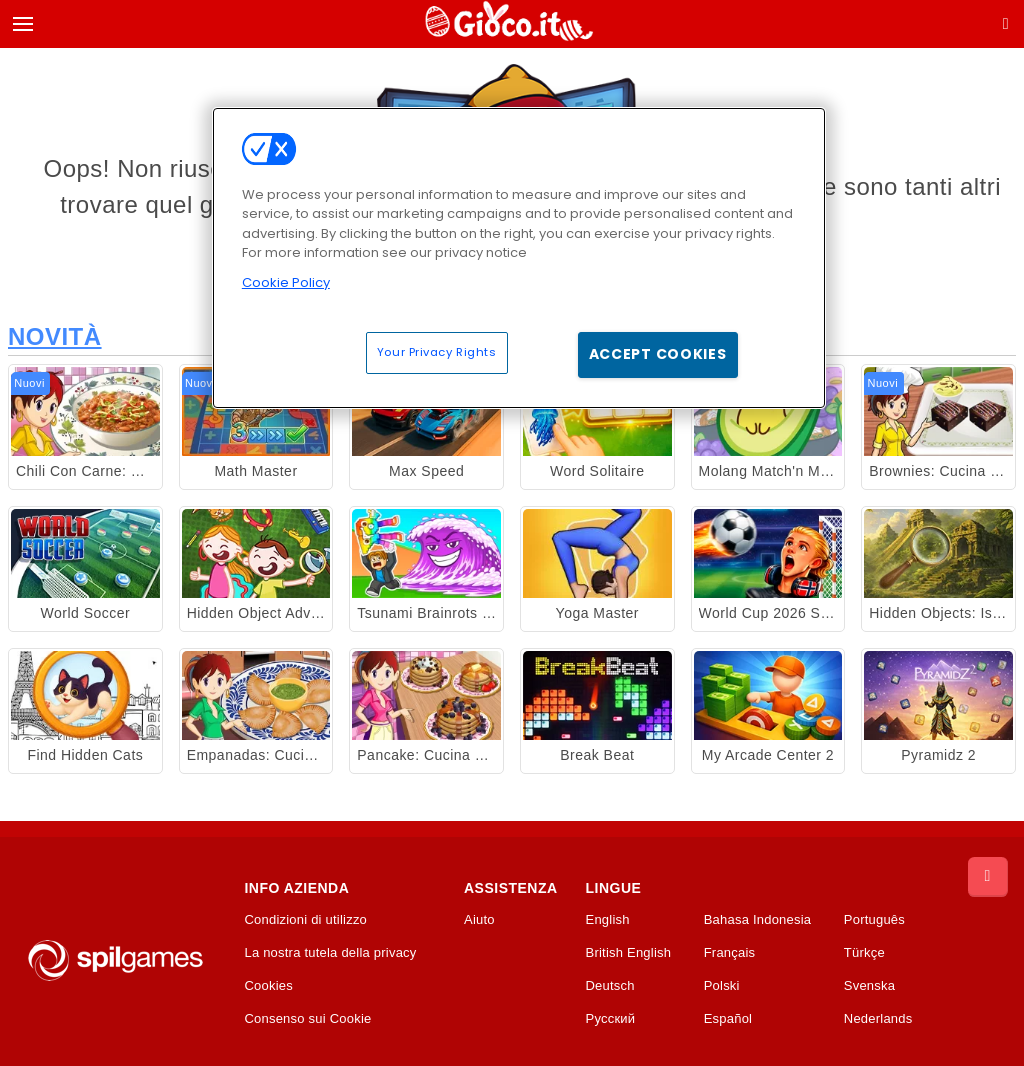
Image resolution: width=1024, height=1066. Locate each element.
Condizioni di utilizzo (305, 920)
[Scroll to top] (988, 877)
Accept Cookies (658, 354)
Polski (722, 986)
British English (629, 953)
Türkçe (864, 953)
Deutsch (610, 986)
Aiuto (479, 920)
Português (874, 920)
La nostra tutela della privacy (330, 953)
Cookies (268, 986)
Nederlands (878, 1019)
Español (728, 1019)
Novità (55, 336)
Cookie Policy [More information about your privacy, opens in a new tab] (286, 282)
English (608, 920)
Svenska (869, 986)
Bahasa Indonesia (758, 920)
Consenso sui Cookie (307, 1019)
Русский (611, 1019)
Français (730, 953)
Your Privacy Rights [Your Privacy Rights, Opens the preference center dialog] (437, 352)
